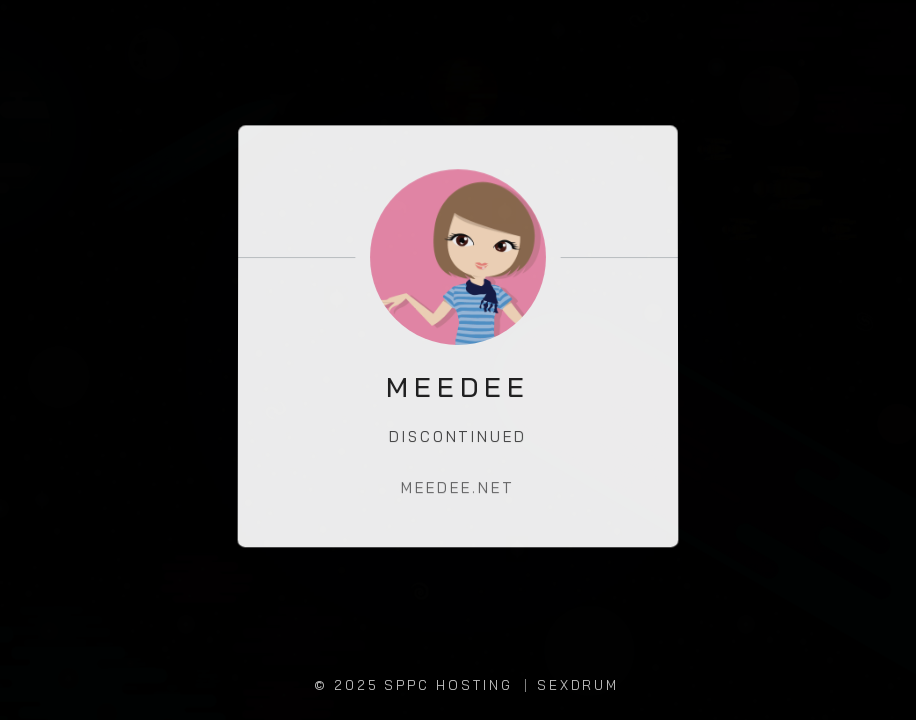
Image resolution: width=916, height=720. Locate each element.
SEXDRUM (578, 685)
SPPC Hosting (448, 685)
